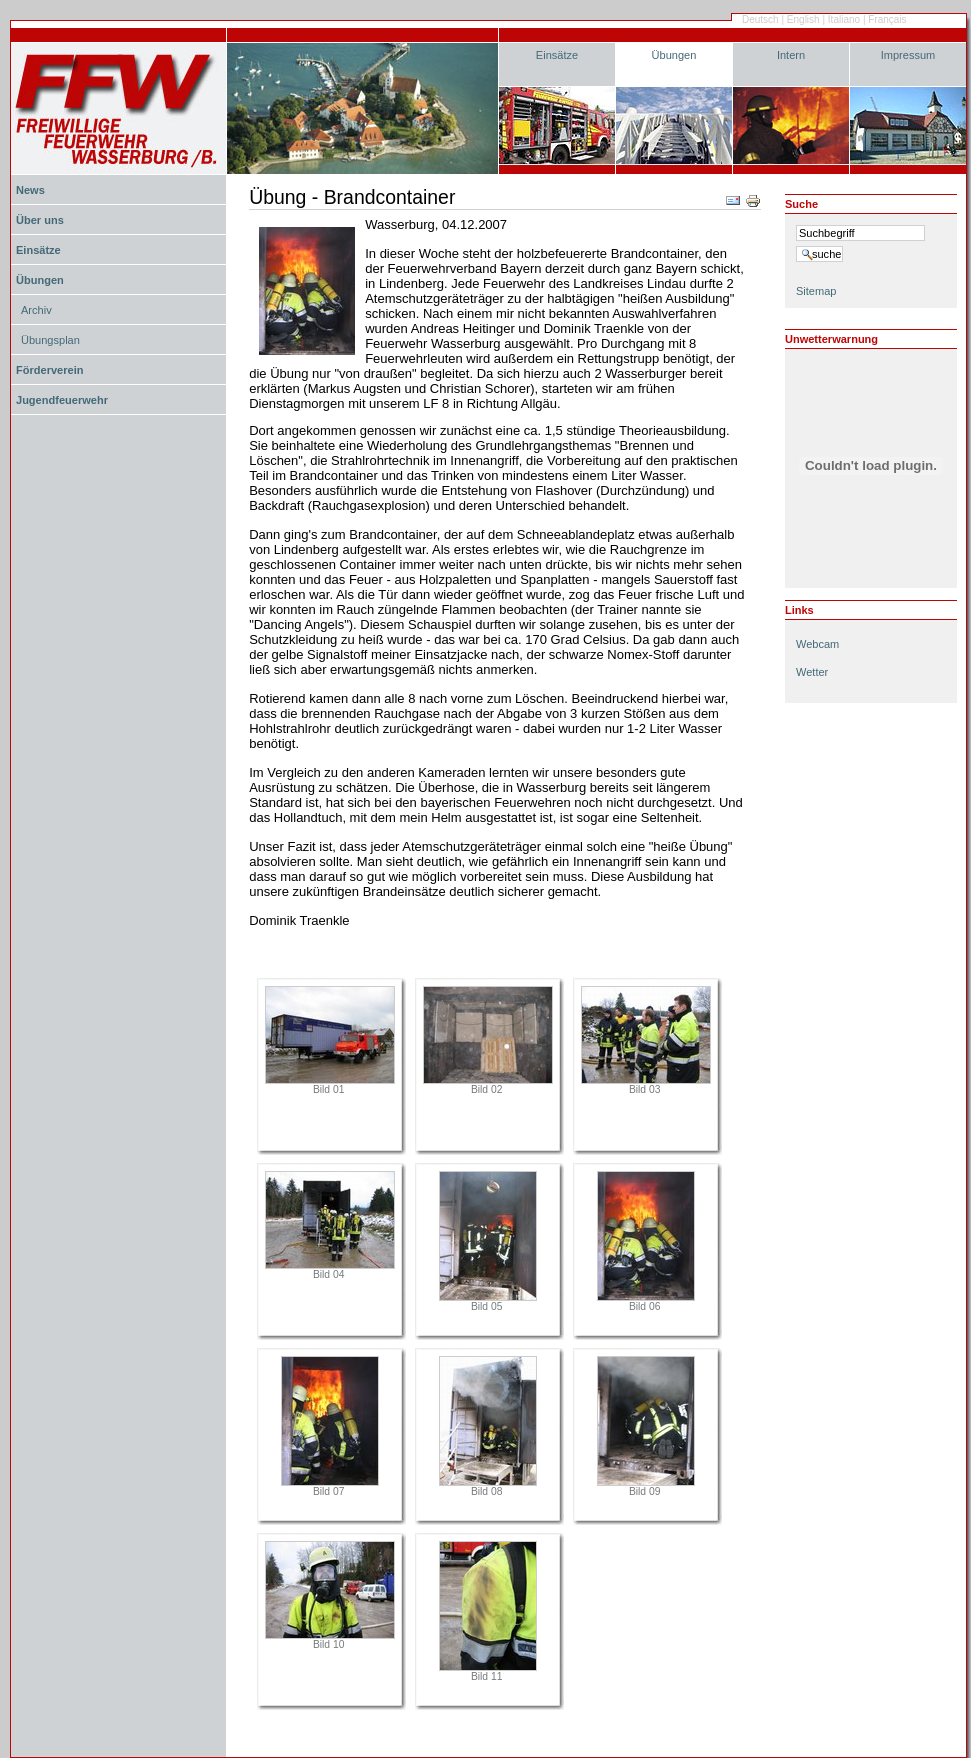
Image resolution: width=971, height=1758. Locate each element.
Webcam (817, 644)
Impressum (908, 55)
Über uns (40, 220)
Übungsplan (50, 340)
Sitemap (816, 291)
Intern (791, 55)
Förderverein (49, 370)
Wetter (812, 672)
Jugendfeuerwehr (62, 400)
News (30, 190)
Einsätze (557, 55)
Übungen (674, 55)
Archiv (36, 310)
